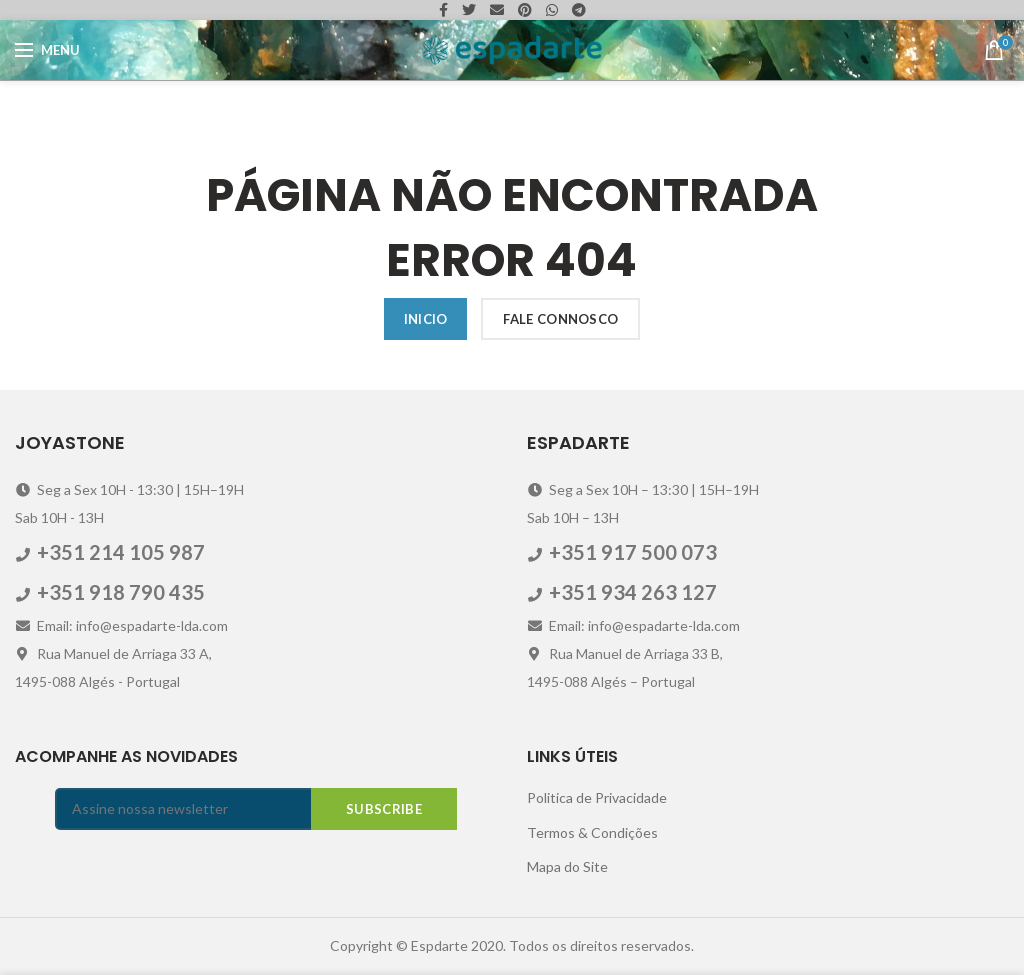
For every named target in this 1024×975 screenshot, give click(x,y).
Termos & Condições (592, 832)
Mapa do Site (567, 866)
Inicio (426, 319)
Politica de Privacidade (597, 797)
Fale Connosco (560, 319)
